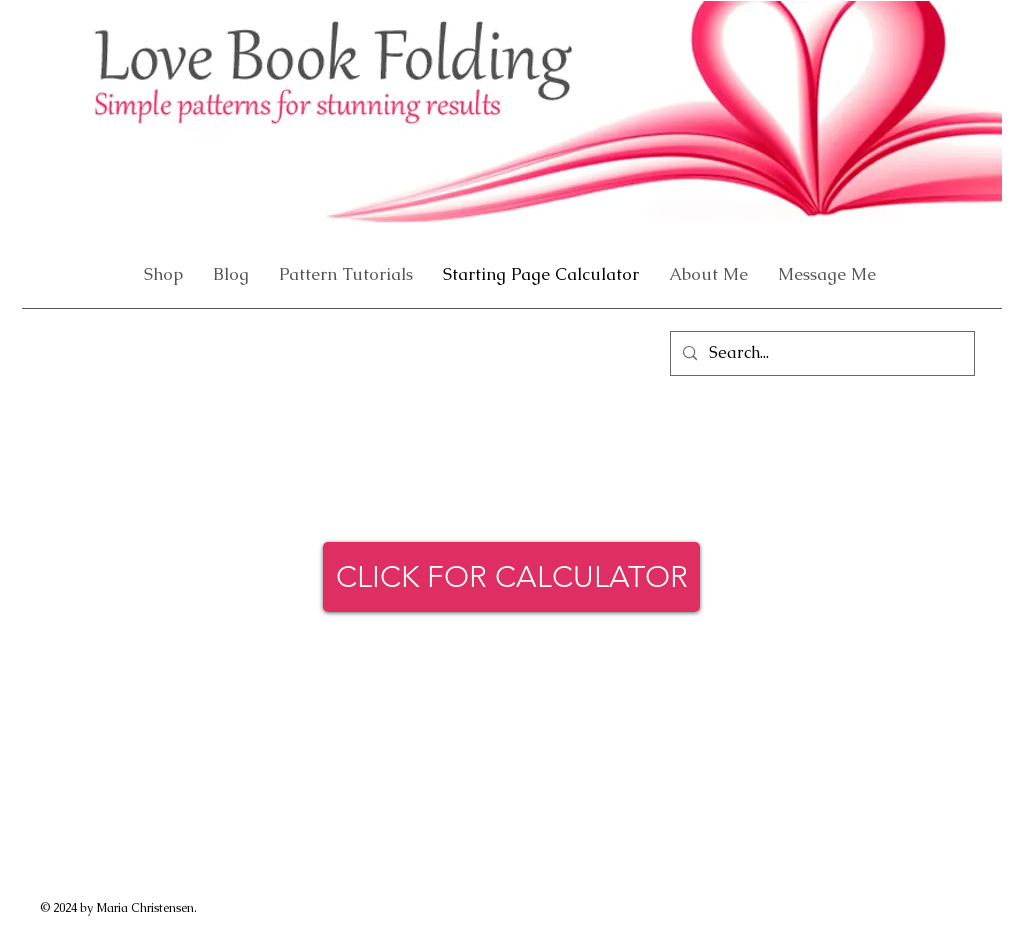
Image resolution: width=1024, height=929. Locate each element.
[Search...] (820, 353)
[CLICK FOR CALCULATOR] (511, 577)
